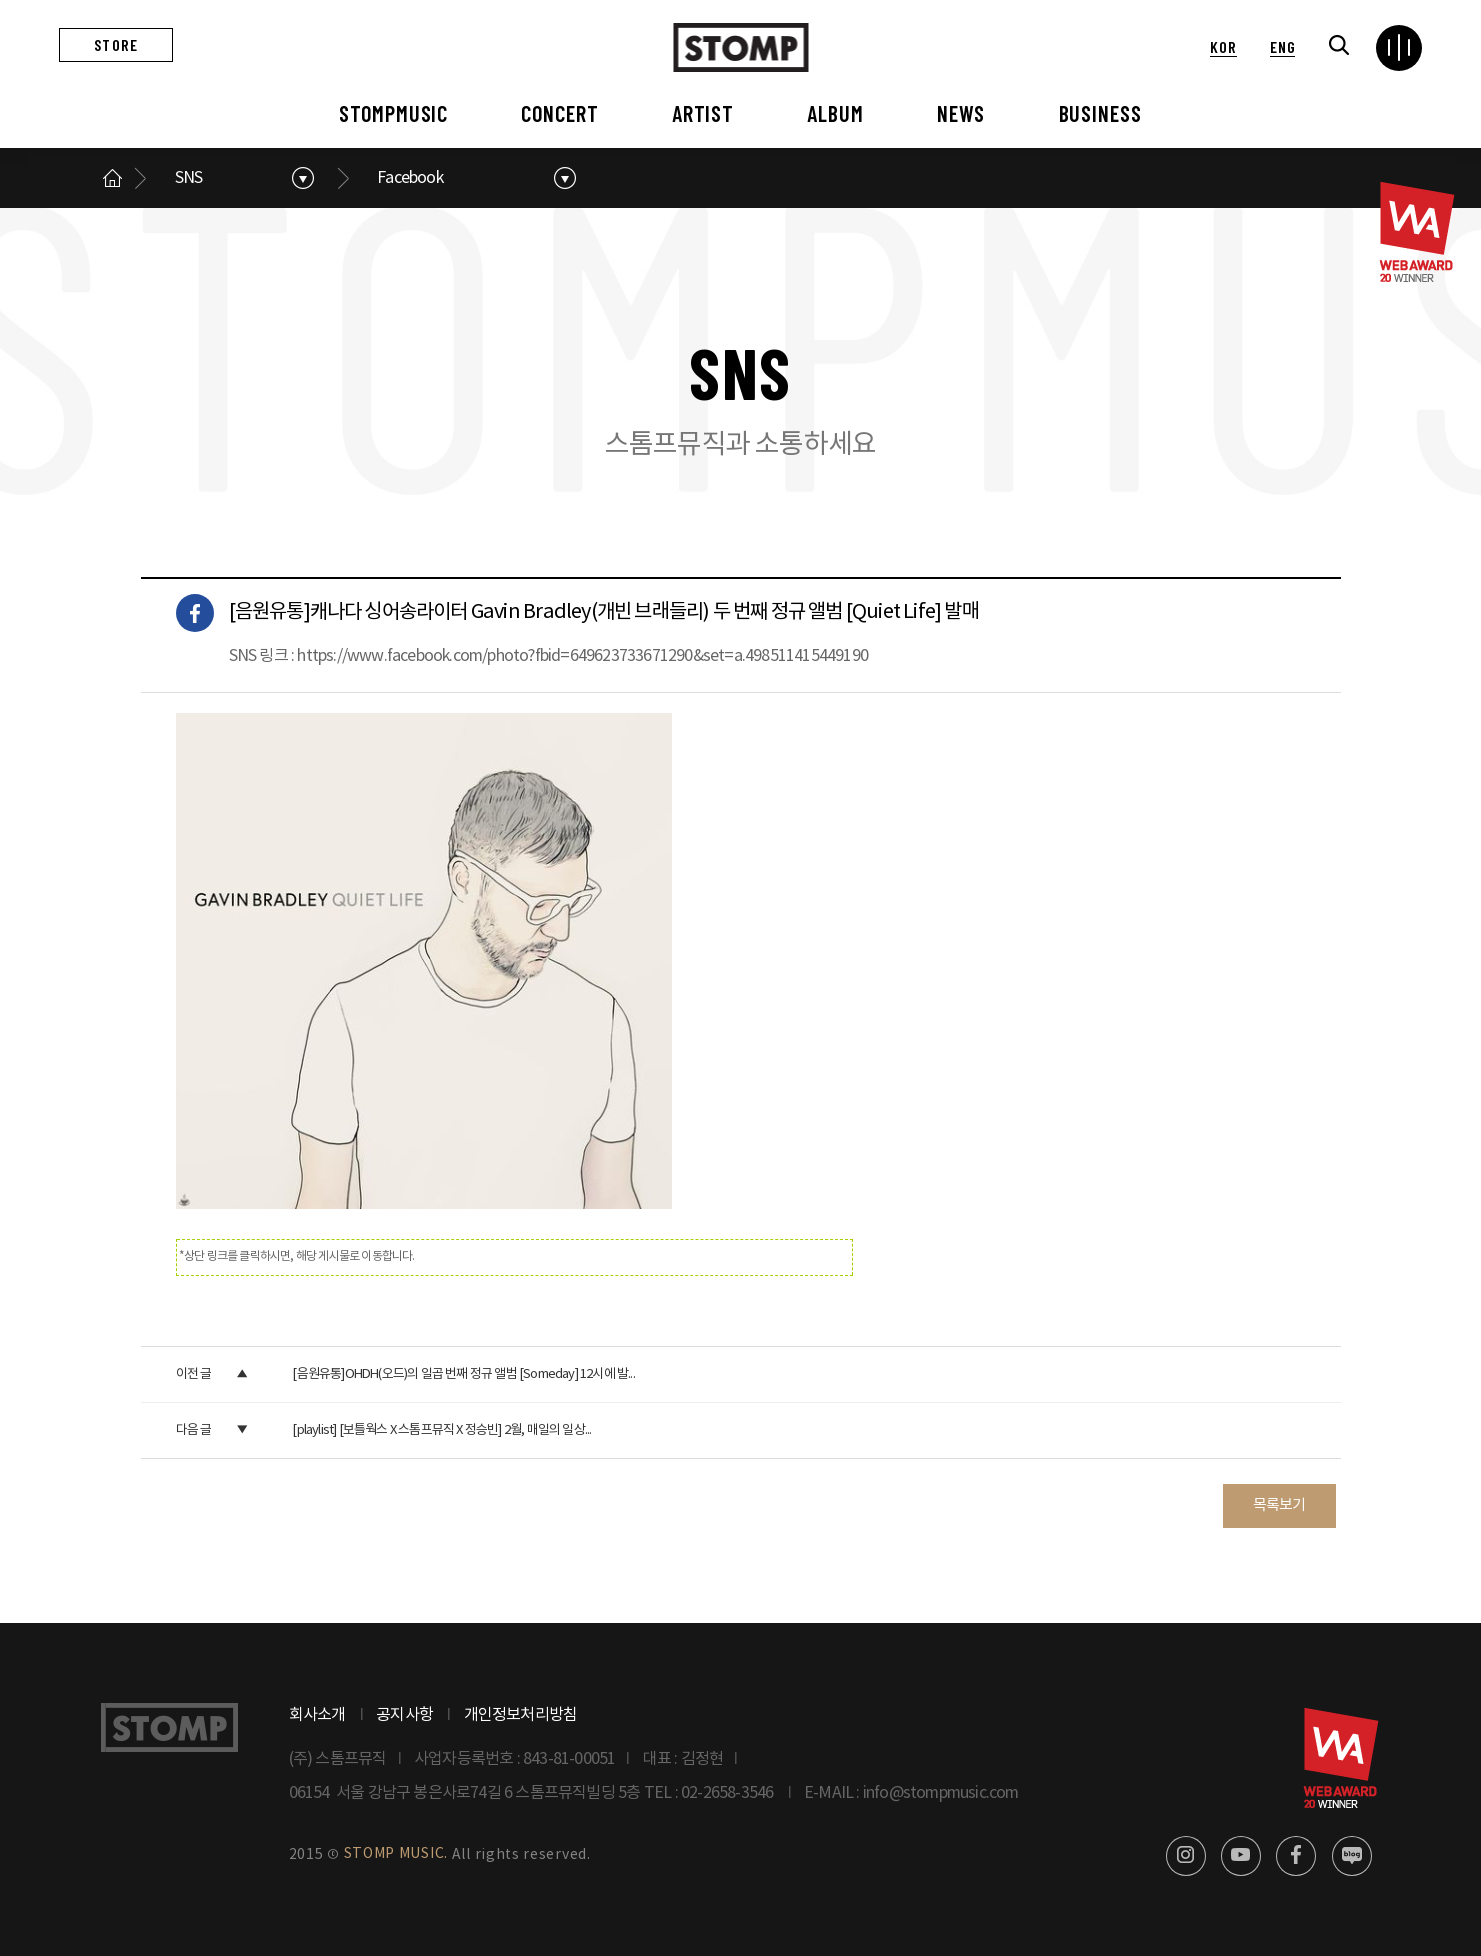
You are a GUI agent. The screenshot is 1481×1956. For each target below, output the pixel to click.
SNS (189, 178)
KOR (1223, 46)
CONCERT (559, 113)
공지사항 (404, 1715)
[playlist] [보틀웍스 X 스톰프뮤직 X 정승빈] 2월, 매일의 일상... (441, 1430)
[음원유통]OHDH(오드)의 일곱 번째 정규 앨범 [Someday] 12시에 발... (463, 1374)
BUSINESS (1100, 113)
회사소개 (317, 1715)
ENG (1282, 46)
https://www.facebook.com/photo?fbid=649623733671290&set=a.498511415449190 (582, 656)
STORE (116, 44)
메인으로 (113, 178)
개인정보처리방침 (521, 1715)
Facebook (410, 178)
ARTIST (703, 113)
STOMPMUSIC (393, 113)
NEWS (961, 113)
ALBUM (835, 113)
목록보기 (1279, 1505)
